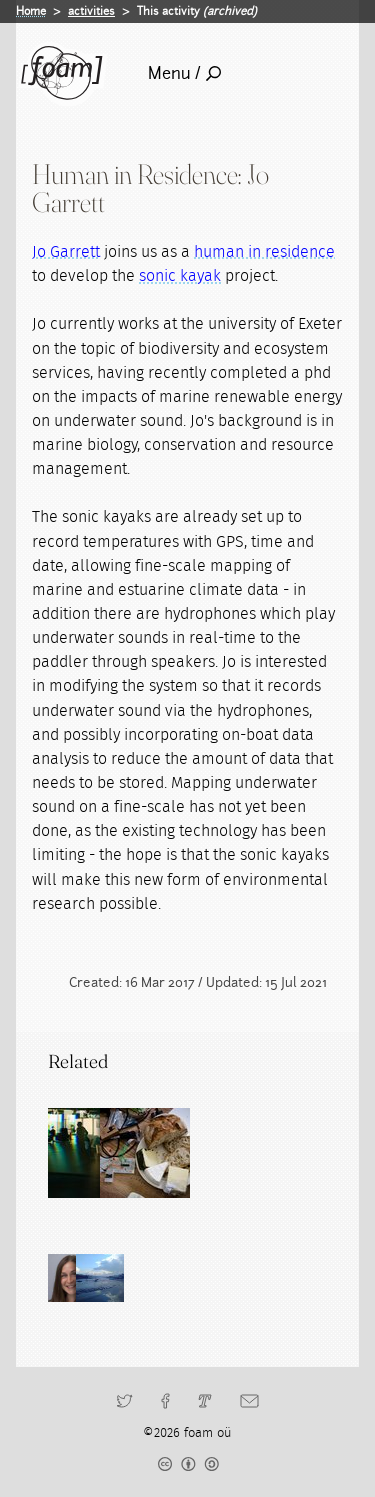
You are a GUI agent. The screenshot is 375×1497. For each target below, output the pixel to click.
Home (31, 11)
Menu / (184, 73)
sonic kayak (180, 276)
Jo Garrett (66, 252)
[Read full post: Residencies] (93, 1153)
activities (91, 11)
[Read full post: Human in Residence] (183, 1153)
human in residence (264, 252)
